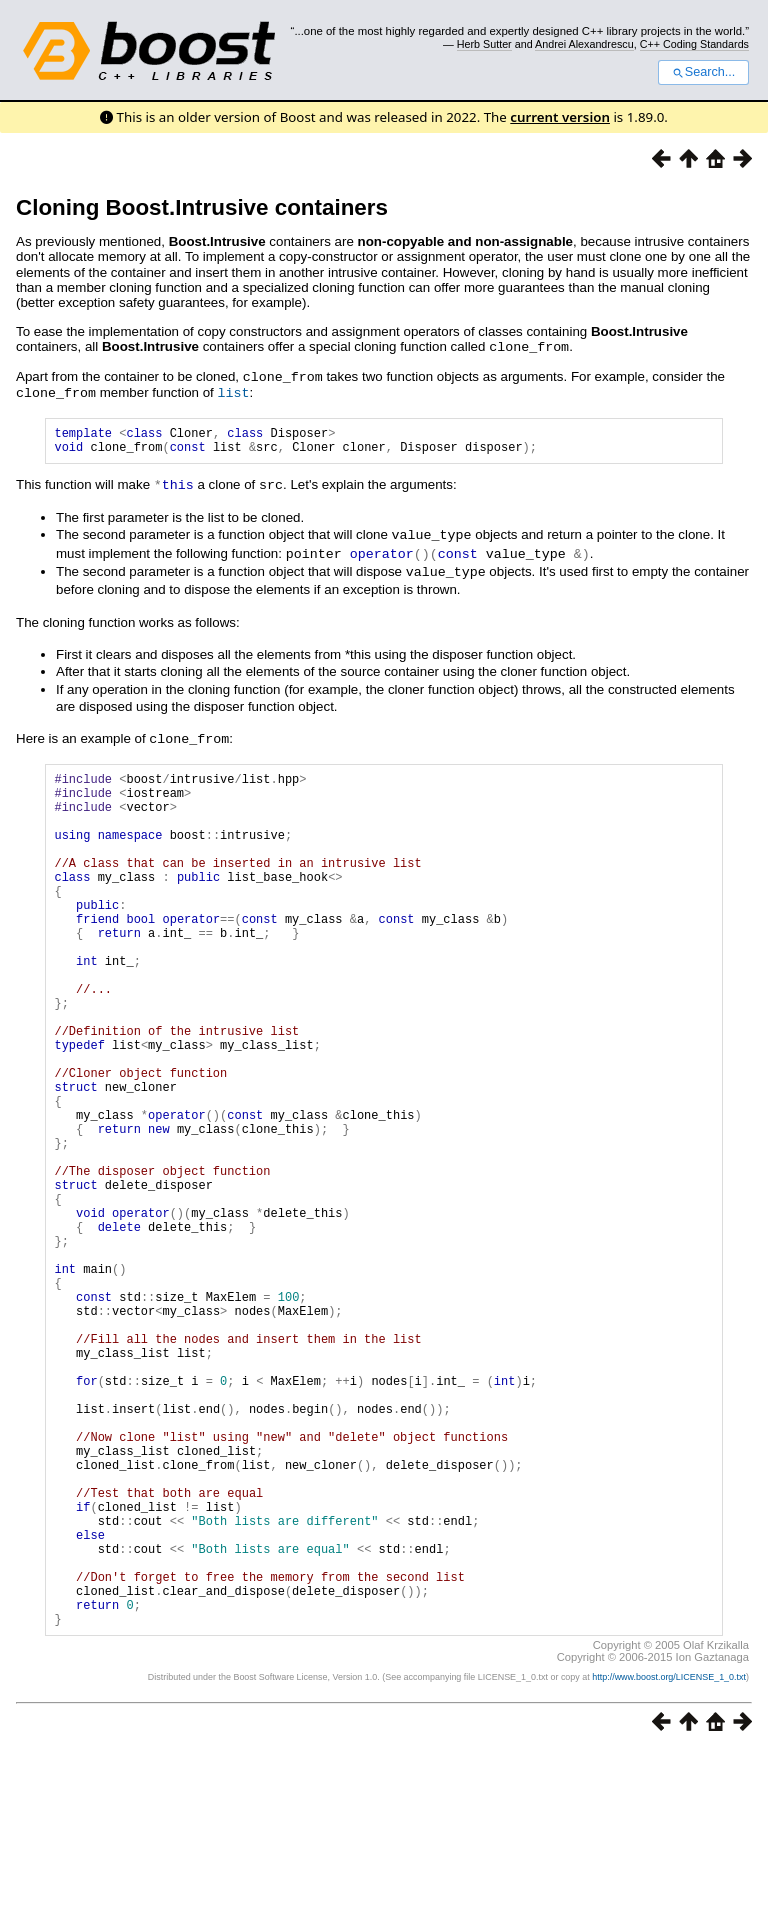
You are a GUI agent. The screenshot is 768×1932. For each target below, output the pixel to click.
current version (560, 117)
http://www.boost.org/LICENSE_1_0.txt (669, 1858)
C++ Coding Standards (694, 44)
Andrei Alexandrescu (584, 44)
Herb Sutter (484, 44)
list (233, 390)
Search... (703, 72)
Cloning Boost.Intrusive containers (202, 207)
